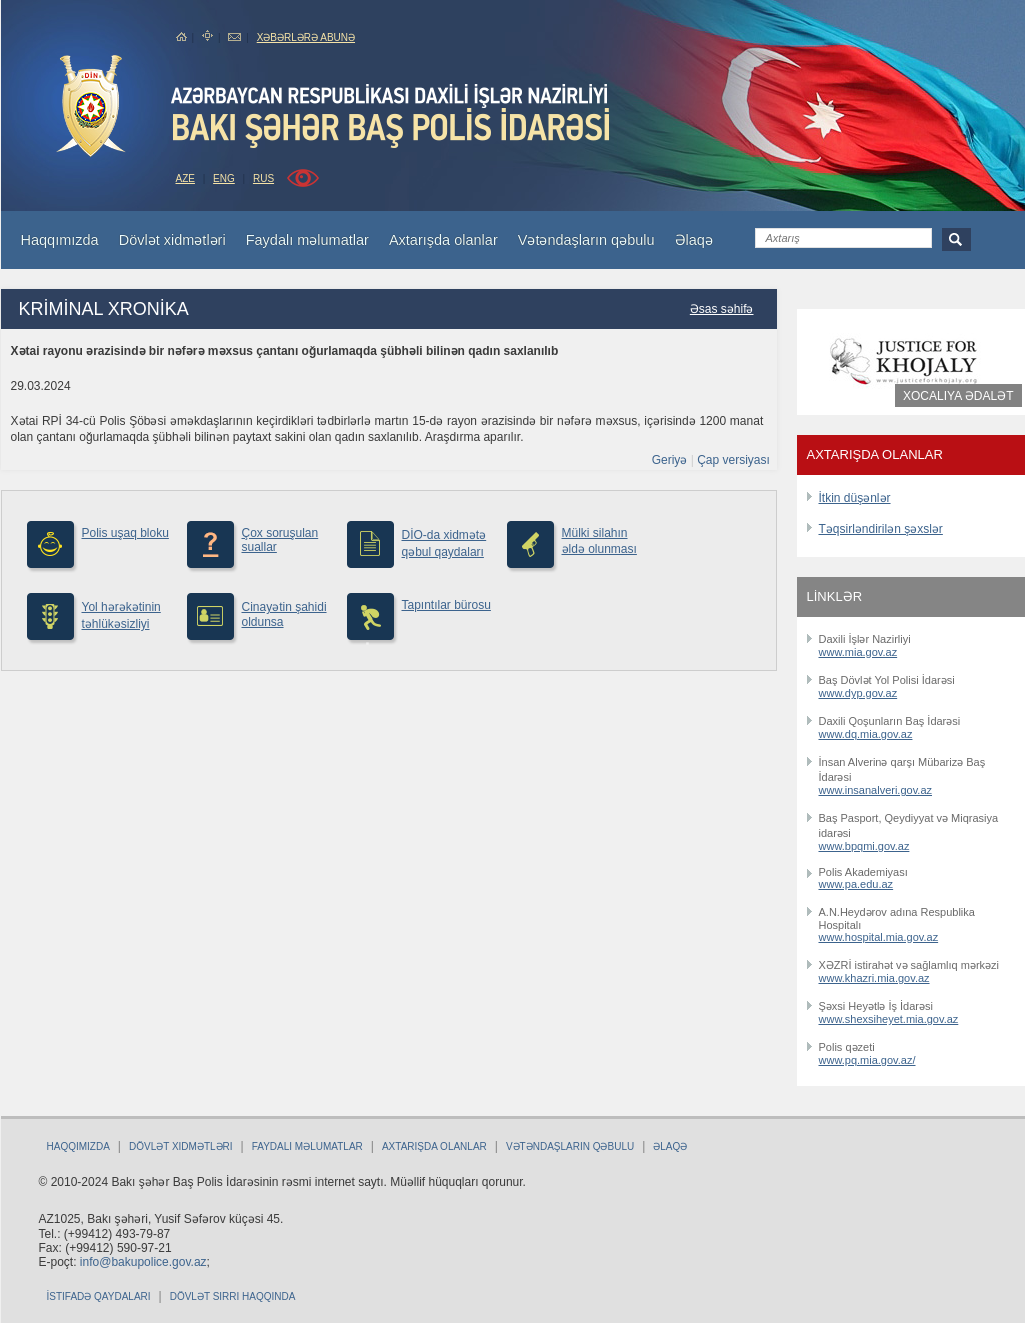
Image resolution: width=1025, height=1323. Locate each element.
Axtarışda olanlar (434, 1146)
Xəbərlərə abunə (306, 37)
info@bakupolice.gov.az (143, 1262)
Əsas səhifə (722, 309)
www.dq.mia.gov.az (866, 734)
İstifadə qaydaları (99, 1296)
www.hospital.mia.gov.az (879, 937)
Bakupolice (392, 116)
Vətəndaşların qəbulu (570, 1146)
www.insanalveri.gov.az (876, 790)
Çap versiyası (733, 460)
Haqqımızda (78, 1146)
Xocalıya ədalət (958, 396)
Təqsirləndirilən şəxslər (881, 529)
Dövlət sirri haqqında (233, 1296)
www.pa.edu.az (856, 884)
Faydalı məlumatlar (307, 1146)
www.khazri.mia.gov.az (874, 978)
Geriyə (670, 460)
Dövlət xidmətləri (181, 1146)
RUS (263, 178)
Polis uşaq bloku (125, 533)
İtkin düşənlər (855, 498)
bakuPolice (91, 106)
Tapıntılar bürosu (446, 605)
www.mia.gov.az (858, 652)
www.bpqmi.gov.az (864, 846)
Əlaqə (670, 1146)
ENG (224, 178)
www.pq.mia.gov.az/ (867, 1060)
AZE (185, 178)
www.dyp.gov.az (858, 693)
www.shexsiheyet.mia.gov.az (889, 1019)
